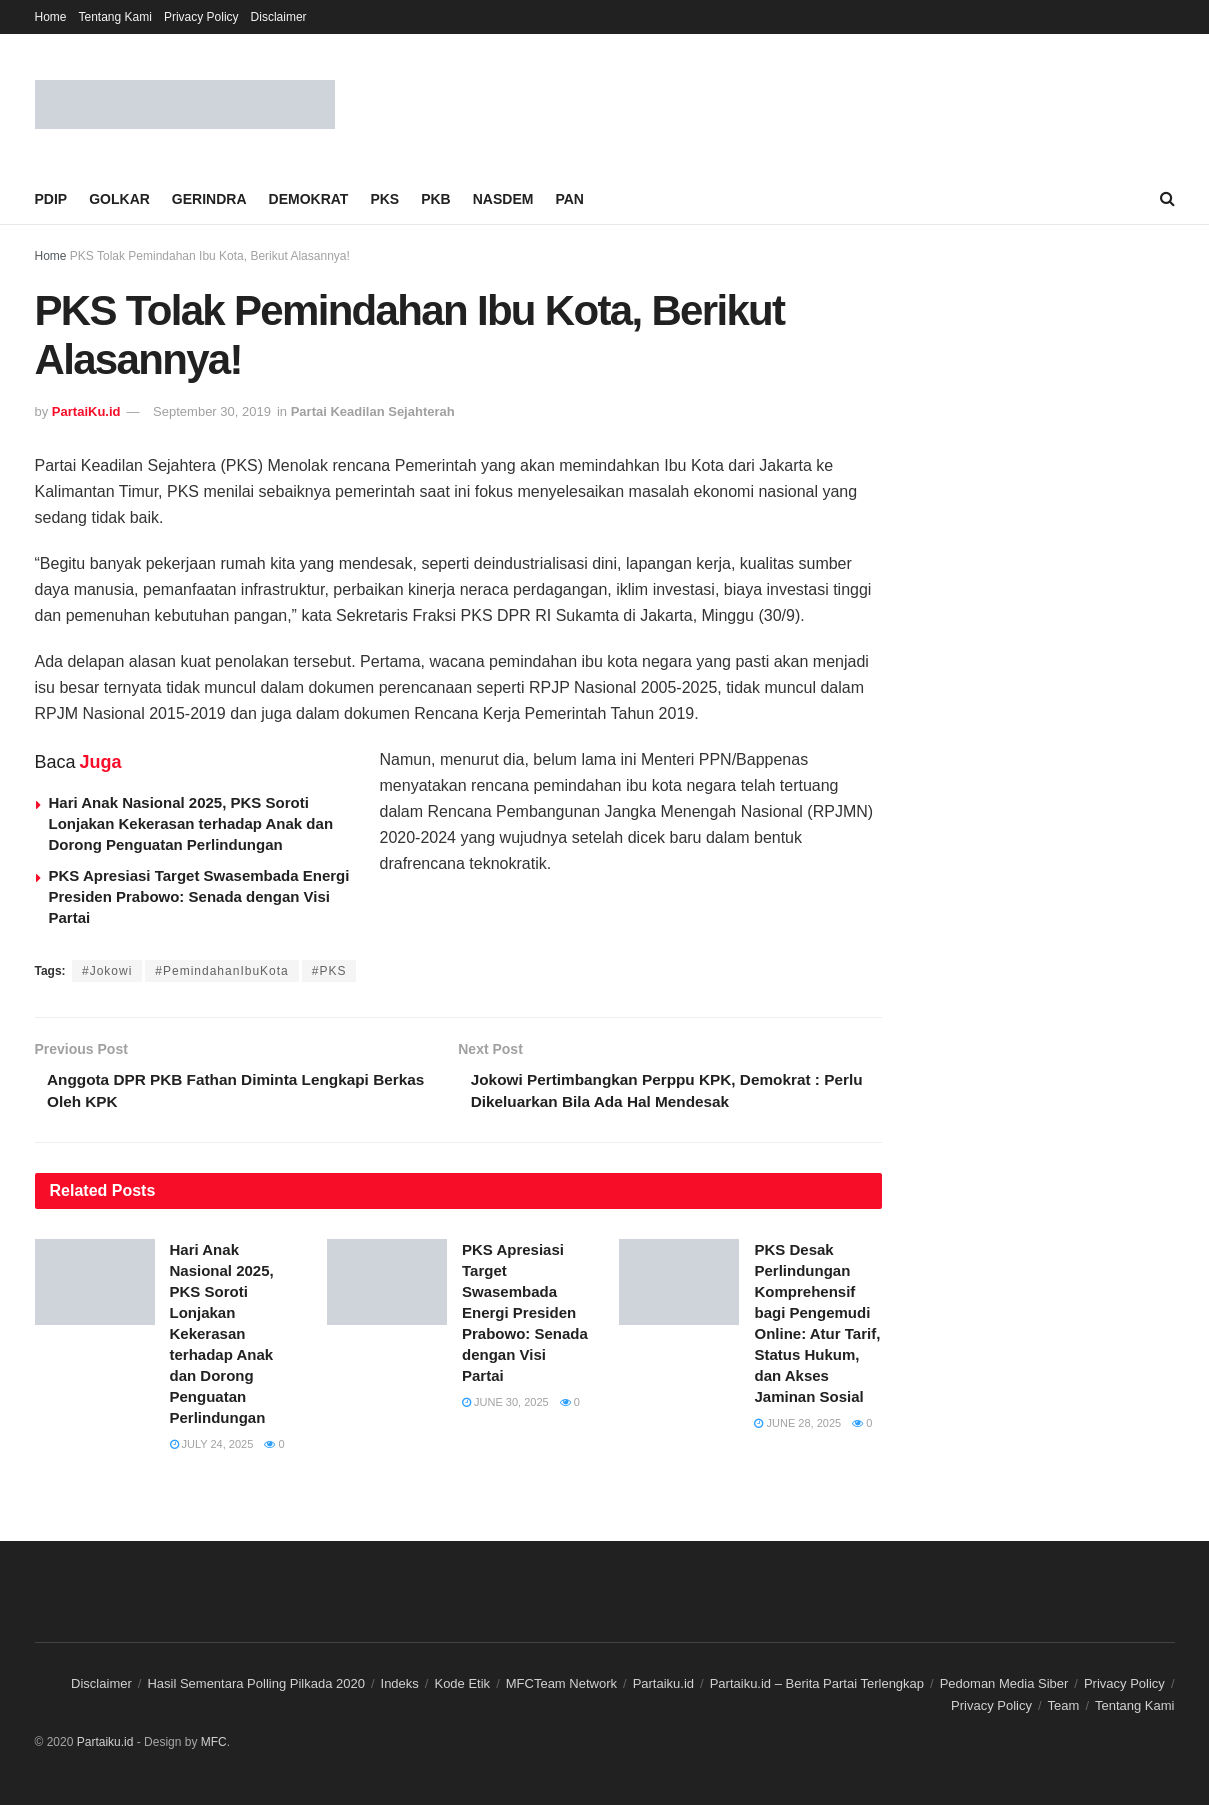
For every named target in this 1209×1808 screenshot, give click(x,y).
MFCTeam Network (561, 1686)
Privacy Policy (201, 17)
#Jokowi (107, 971)
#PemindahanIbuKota (221, 971)
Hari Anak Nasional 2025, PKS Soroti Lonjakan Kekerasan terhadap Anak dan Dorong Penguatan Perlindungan (191, 823)
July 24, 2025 (212, 1447)
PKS (384, 199)
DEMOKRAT (309, 199)
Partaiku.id (663, 1686)
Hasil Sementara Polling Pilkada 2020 (256, 1686)
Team (1064, 1708)
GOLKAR (119, 199)
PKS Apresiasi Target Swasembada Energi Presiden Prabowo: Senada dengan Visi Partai (199, 896)
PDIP (51, 199)
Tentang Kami (115, 17)
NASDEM (503, 199)
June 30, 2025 (505, 1405)
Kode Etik (462, 1686)
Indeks (400, 1686)
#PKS (329, 971)
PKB (436, 199)
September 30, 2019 (212, 411)
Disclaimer (279, 17)
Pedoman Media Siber (1004, 1686)
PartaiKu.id (86, 411)
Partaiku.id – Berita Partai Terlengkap (817, 1686)
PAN (569, 199)
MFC (214, 1745)
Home (51, 17)
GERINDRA (209, 199)
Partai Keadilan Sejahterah (373, 411)
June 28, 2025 (797, 1426)
